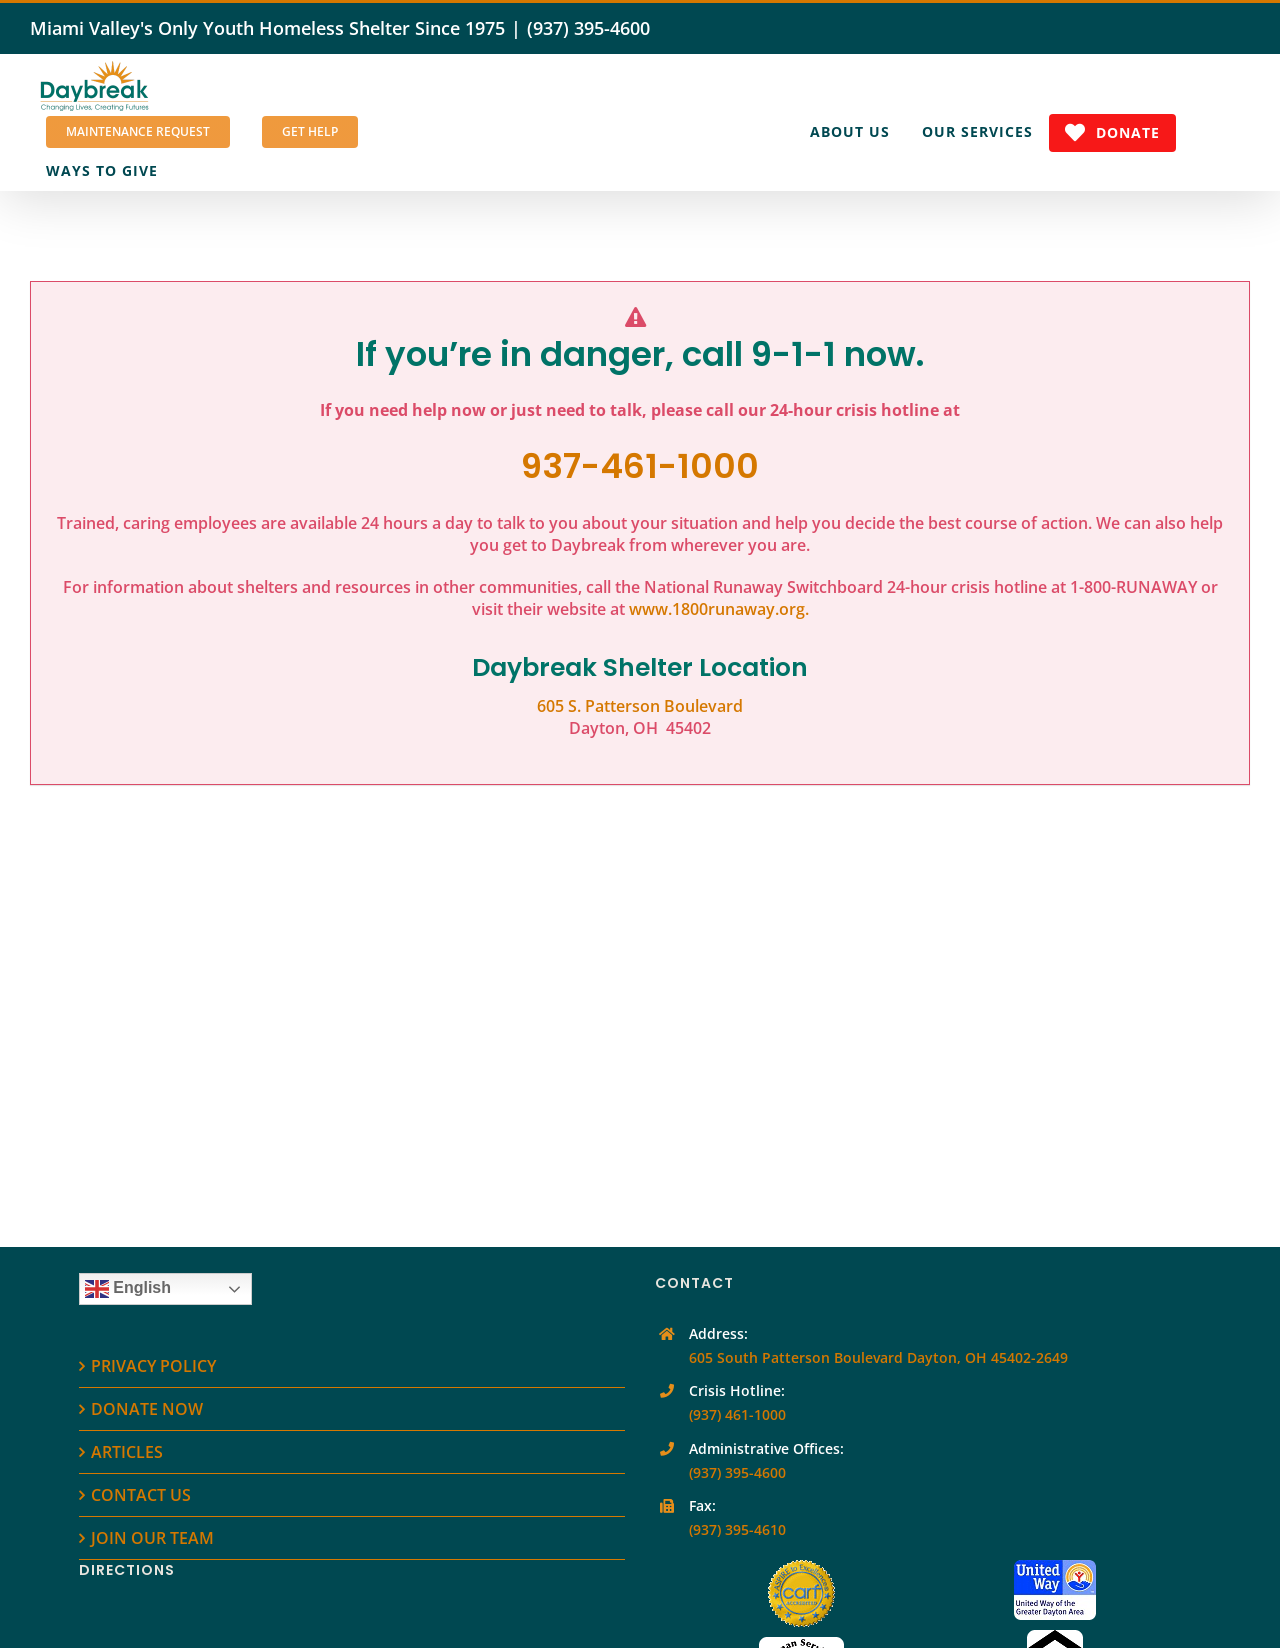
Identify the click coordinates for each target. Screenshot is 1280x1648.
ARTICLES (127, 1452)
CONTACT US (141, 1495)
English (128, 1289)
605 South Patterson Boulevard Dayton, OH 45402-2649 (878, 1357)
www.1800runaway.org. (719, 609)
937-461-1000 (640, 466)
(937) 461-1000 (737, 1414)
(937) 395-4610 (737, 1529)
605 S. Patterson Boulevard (640, 706)
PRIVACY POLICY (153, 1366)
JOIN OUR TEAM (152, 1538)
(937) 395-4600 (588, 28)
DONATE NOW (147, 1409)
